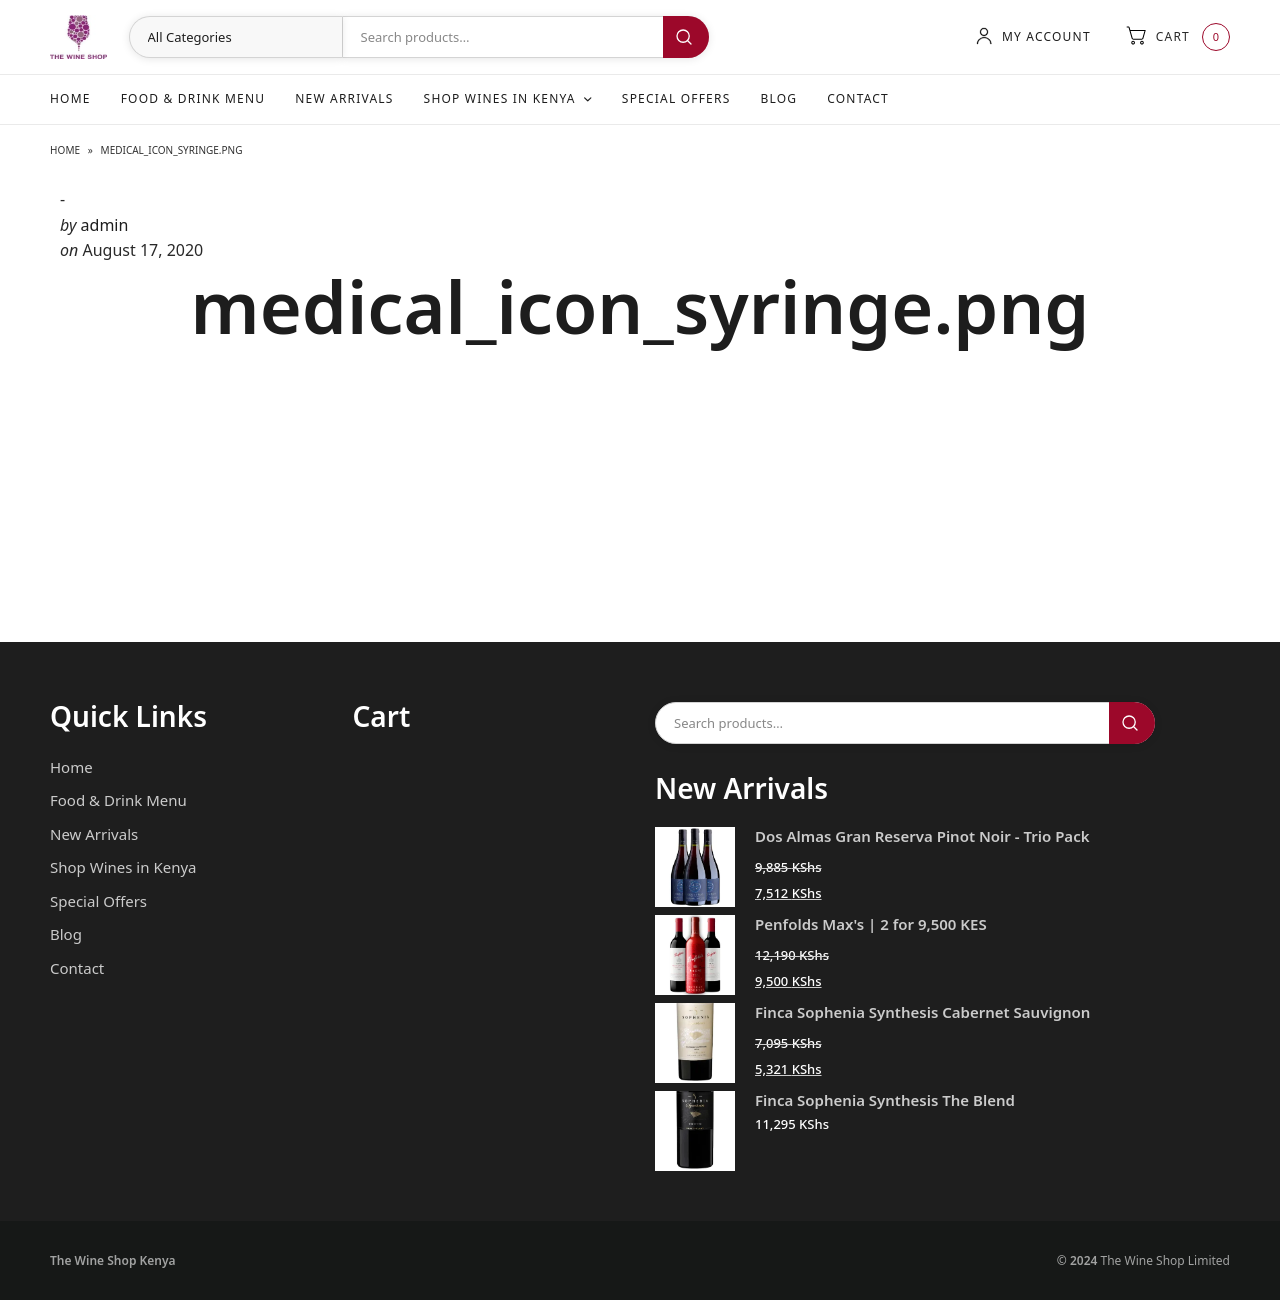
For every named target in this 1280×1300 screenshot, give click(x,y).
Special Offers (676, 98)
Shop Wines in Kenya (500, 98)
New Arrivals (344, 98)
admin (105, 225)
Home (70, 98)
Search (686, 37)
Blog (778, 98)
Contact (858, 98)
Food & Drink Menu (193, 98)
